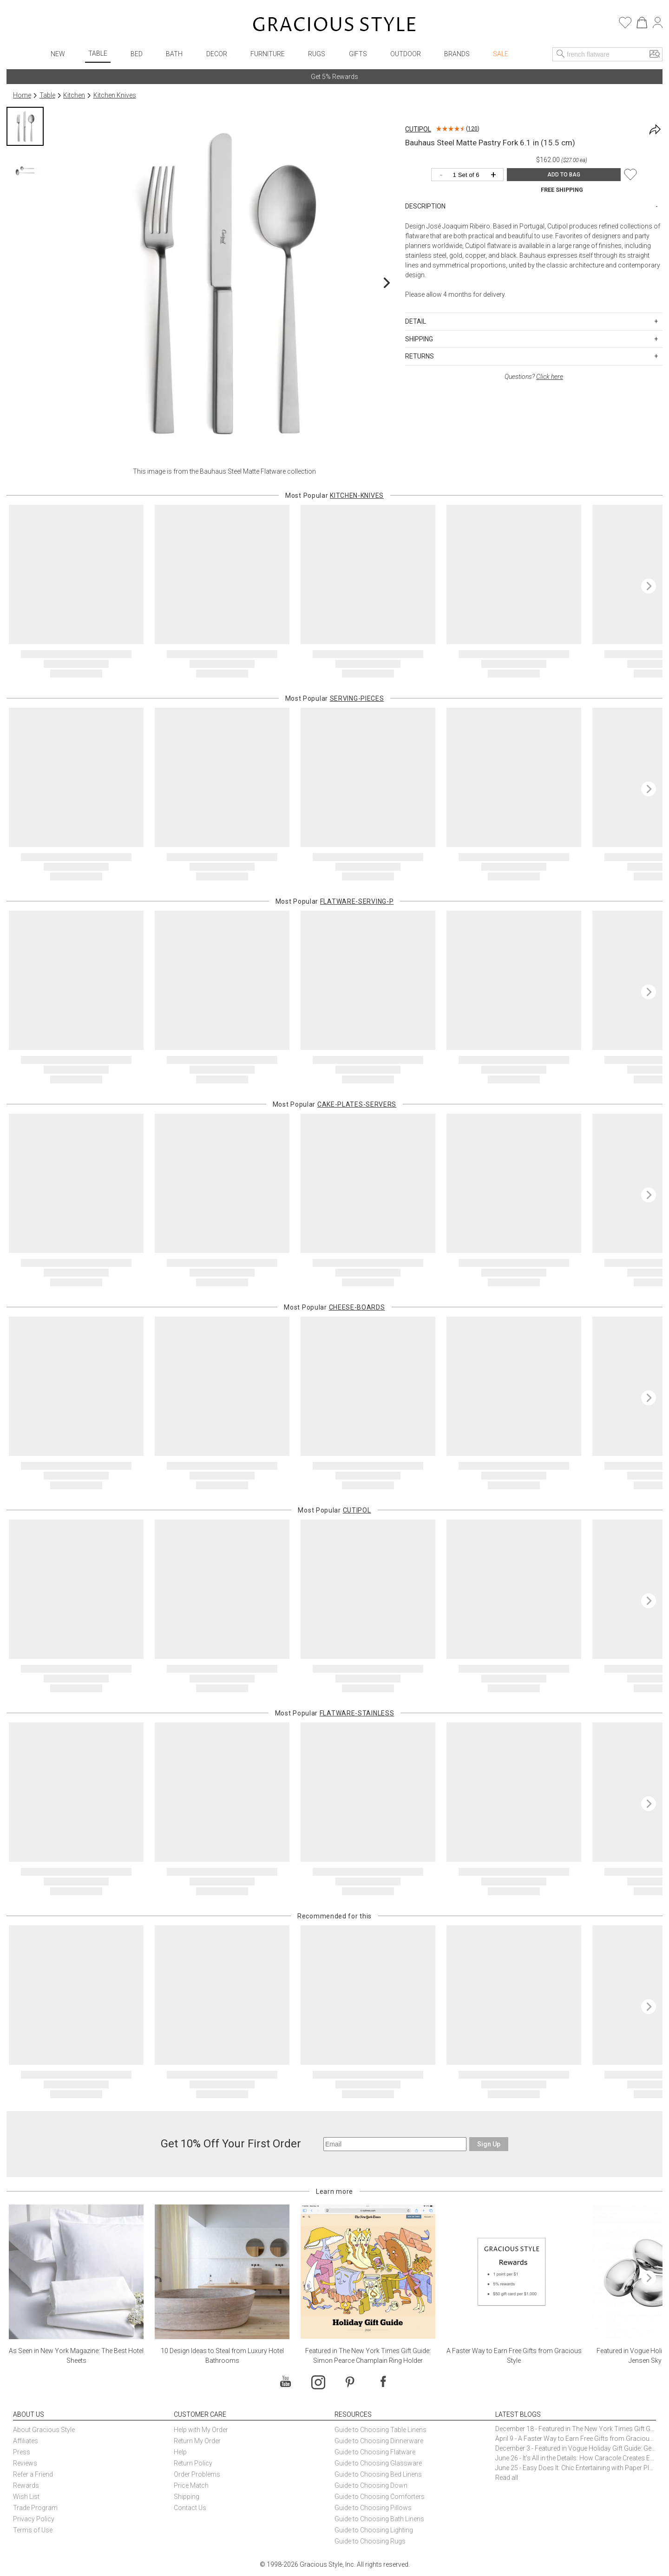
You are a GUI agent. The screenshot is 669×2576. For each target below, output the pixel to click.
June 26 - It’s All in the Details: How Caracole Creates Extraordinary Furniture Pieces (575, 2458)
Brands (457, 54)
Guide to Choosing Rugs (370, 2541)
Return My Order (197, 2441)
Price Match (191, 2485)
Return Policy (193, 2463)
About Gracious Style (44, 2429)
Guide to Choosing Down (370, 2485)
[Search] (560, 54)
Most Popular (334, 495)
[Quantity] (469, 175)
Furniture (267, 54)
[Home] (334, 26)
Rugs (316, 54)
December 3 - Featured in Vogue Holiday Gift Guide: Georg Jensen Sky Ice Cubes (575, 2448)
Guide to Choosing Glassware (378, 2463)
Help (180, 2452)
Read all (506, 2477)
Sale (500, 54)
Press (21, 2452)
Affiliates (25, 2441)
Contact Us (190, 2507)
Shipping (186, 2496)
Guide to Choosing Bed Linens (378, 2474)
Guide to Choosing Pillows (373, 2507)
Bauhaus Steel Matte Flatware (243, 471)
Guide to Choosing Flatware (374, 2452)
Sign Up (488, 2144)
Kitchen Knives (114, 95)
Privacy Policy (33, 2519)
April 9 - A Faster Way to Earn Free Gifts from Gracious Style (575, 2438)
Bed (137, 54)
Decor (216, 54)
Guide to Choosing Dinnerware (378, 2441)
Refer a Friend (33, 2474)
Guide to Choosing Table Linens (380, 2429)
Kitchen (74, 95)
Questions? (534, 376)
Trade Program (35, 2507)
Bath (174, 54)
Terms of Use (32, 2530)
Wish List (26, 2496)
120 (473, 128)
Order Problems (197, 2474)
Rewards (26, 2485)
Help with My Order (201, 2429)
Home (22, 95)
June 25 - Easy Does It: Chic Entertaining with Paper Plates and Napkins (575, 2468)
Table (97, 53)
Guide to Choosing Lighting (374, 2530)
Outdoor (405, 54)
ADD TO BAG (563, 174)
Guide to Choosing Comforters (379, 2496)
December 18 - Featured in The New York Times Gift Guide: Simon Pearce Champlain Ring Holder (575, 2429)
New (58, 54)
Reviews (25, 2463)
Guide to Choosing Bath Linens (379, 2519)
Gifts (358, 54)
